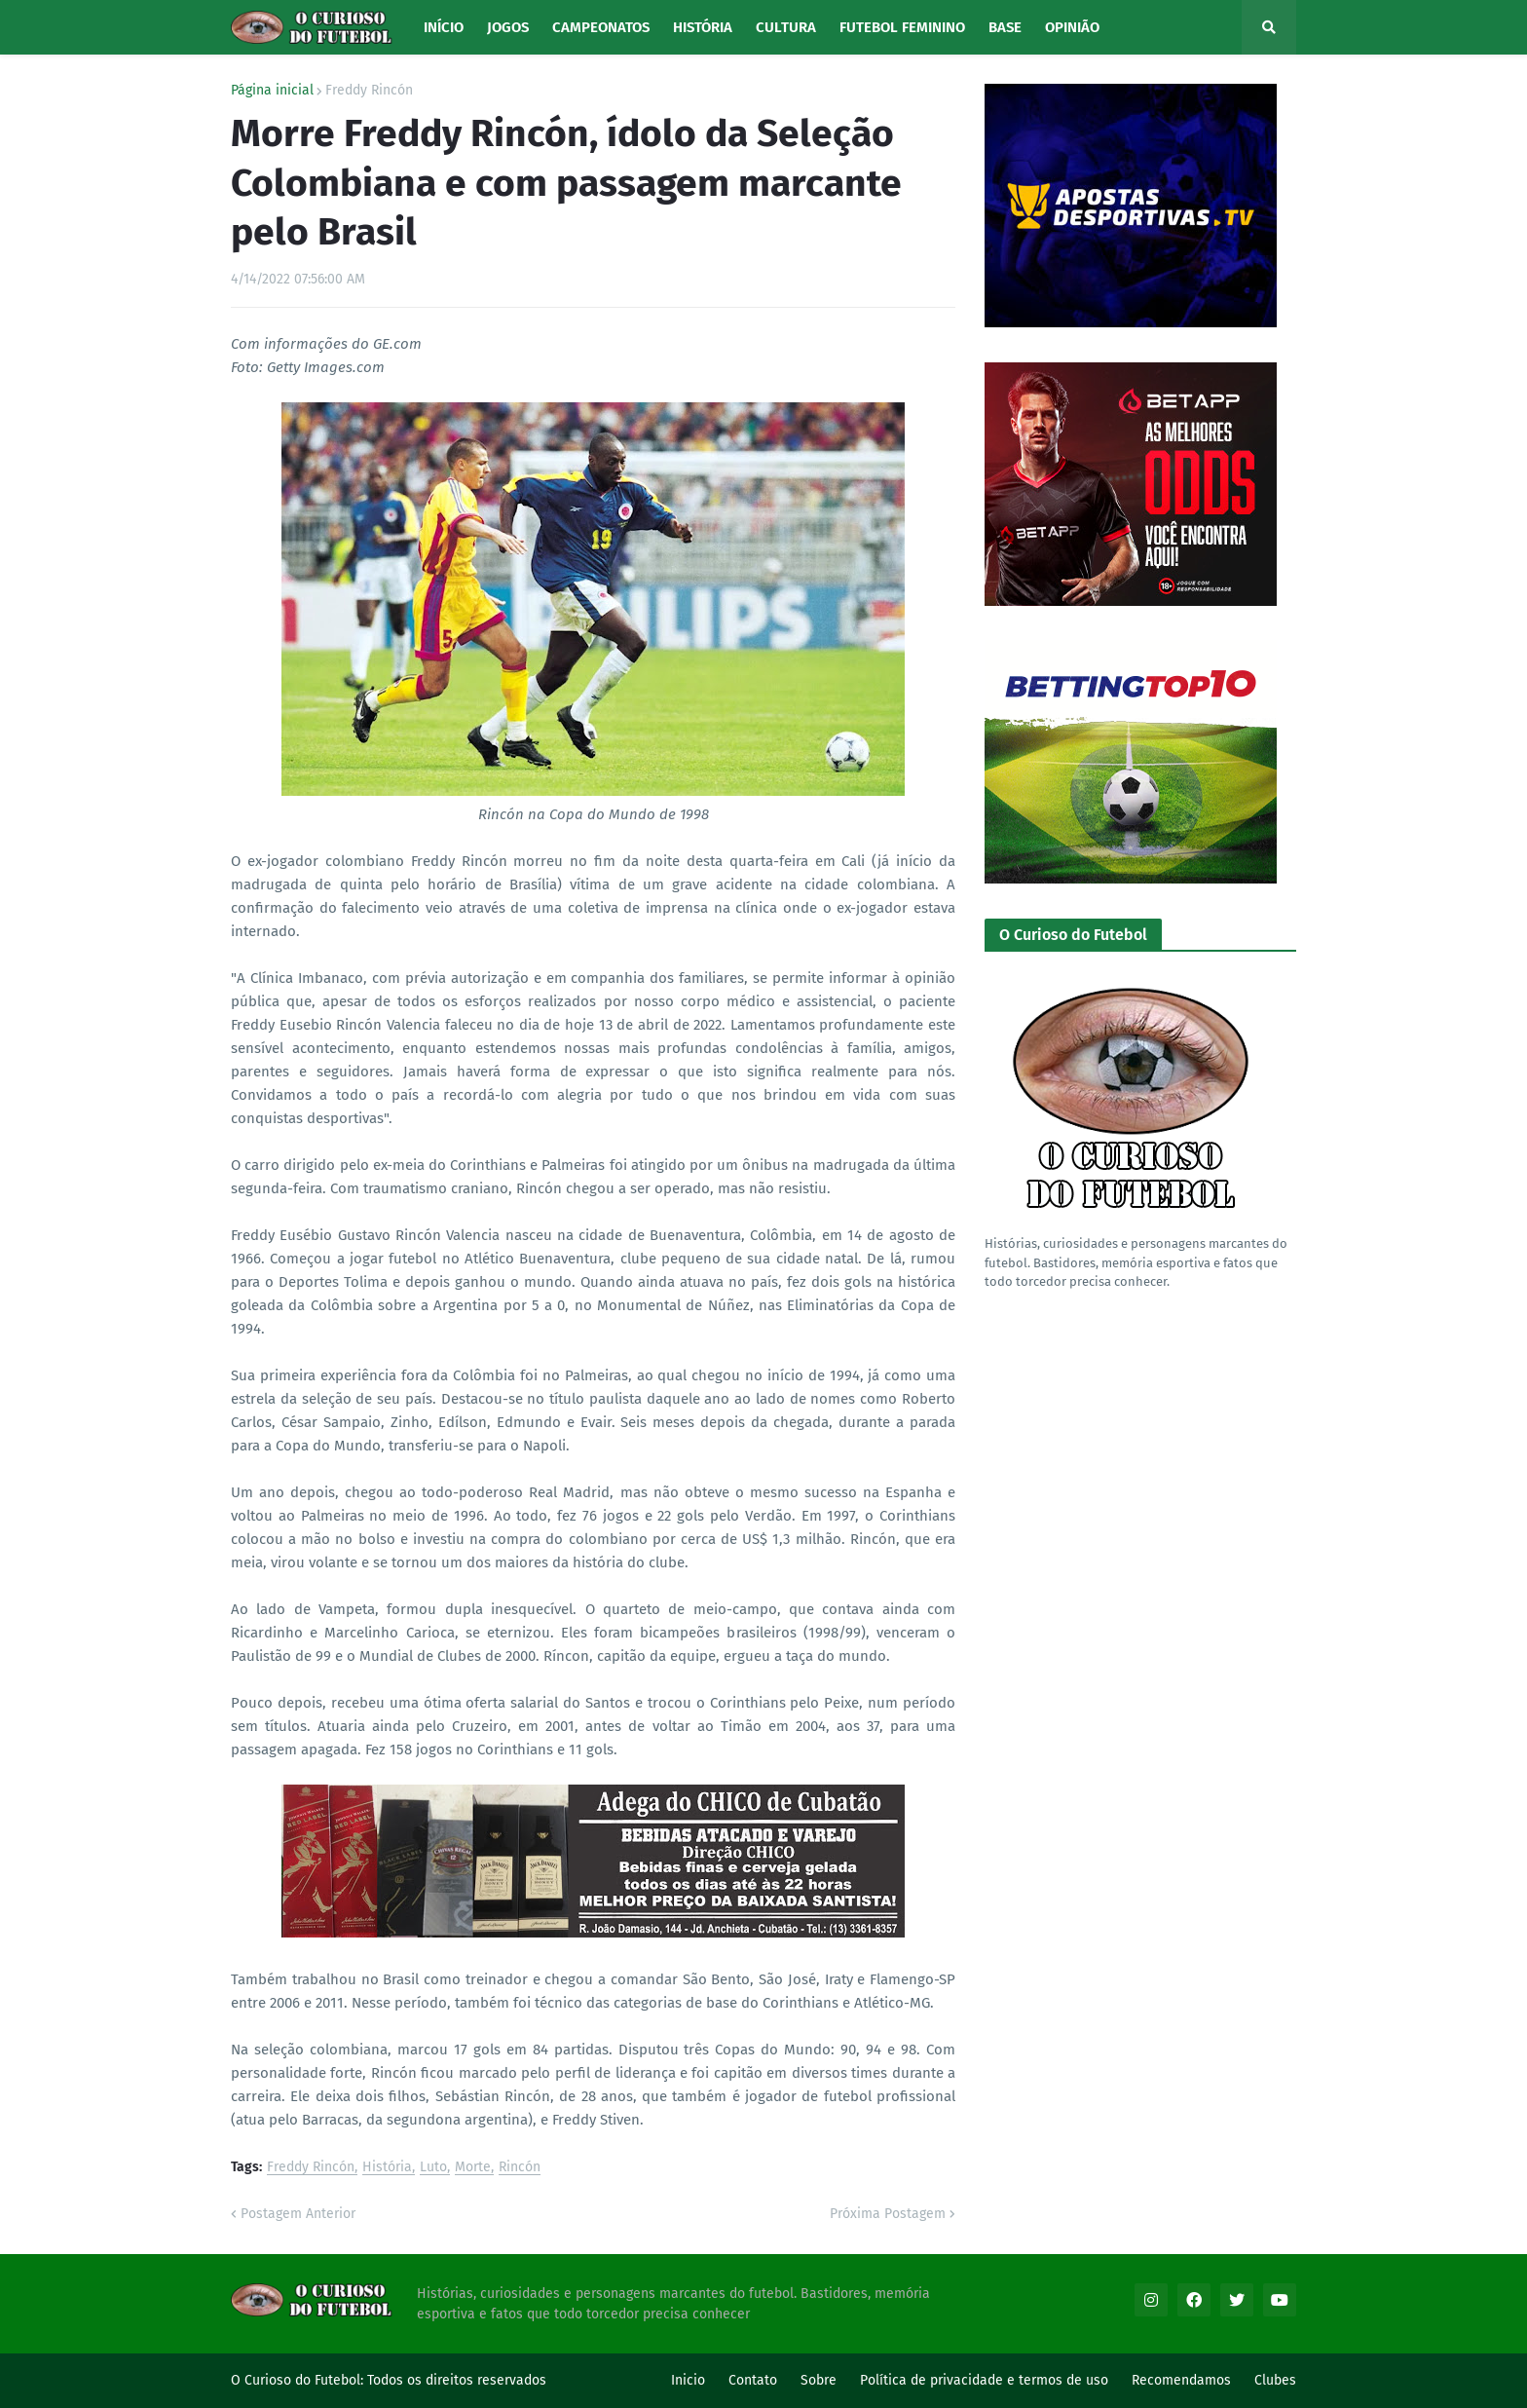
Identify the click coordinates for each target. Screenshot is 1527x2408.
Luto (433, 2168)
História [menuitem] (702, 27)
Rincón (519, 2168)
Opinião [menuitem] (1072, 27)
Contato (752, 2380)
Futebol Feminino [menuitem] (902, 27)
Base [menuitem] (1005, 27)
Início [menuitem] (444, 27)
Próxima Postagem (888, 2213)
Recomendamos (1181, 2380)
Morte (473, 2168)
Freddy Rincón (369, 90)
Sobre (819, 2380)
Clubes (1275, 2380)
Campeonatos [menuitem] (601, 27)
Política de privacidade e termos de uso (984, 2380)
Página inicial (272, 90)
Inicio (688, 2380)
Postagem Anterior (298, 2213)
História (387, 2168)
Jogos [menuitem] (508, 27)
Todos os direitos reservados (456, 2380)
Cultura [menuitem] (786, 27)
